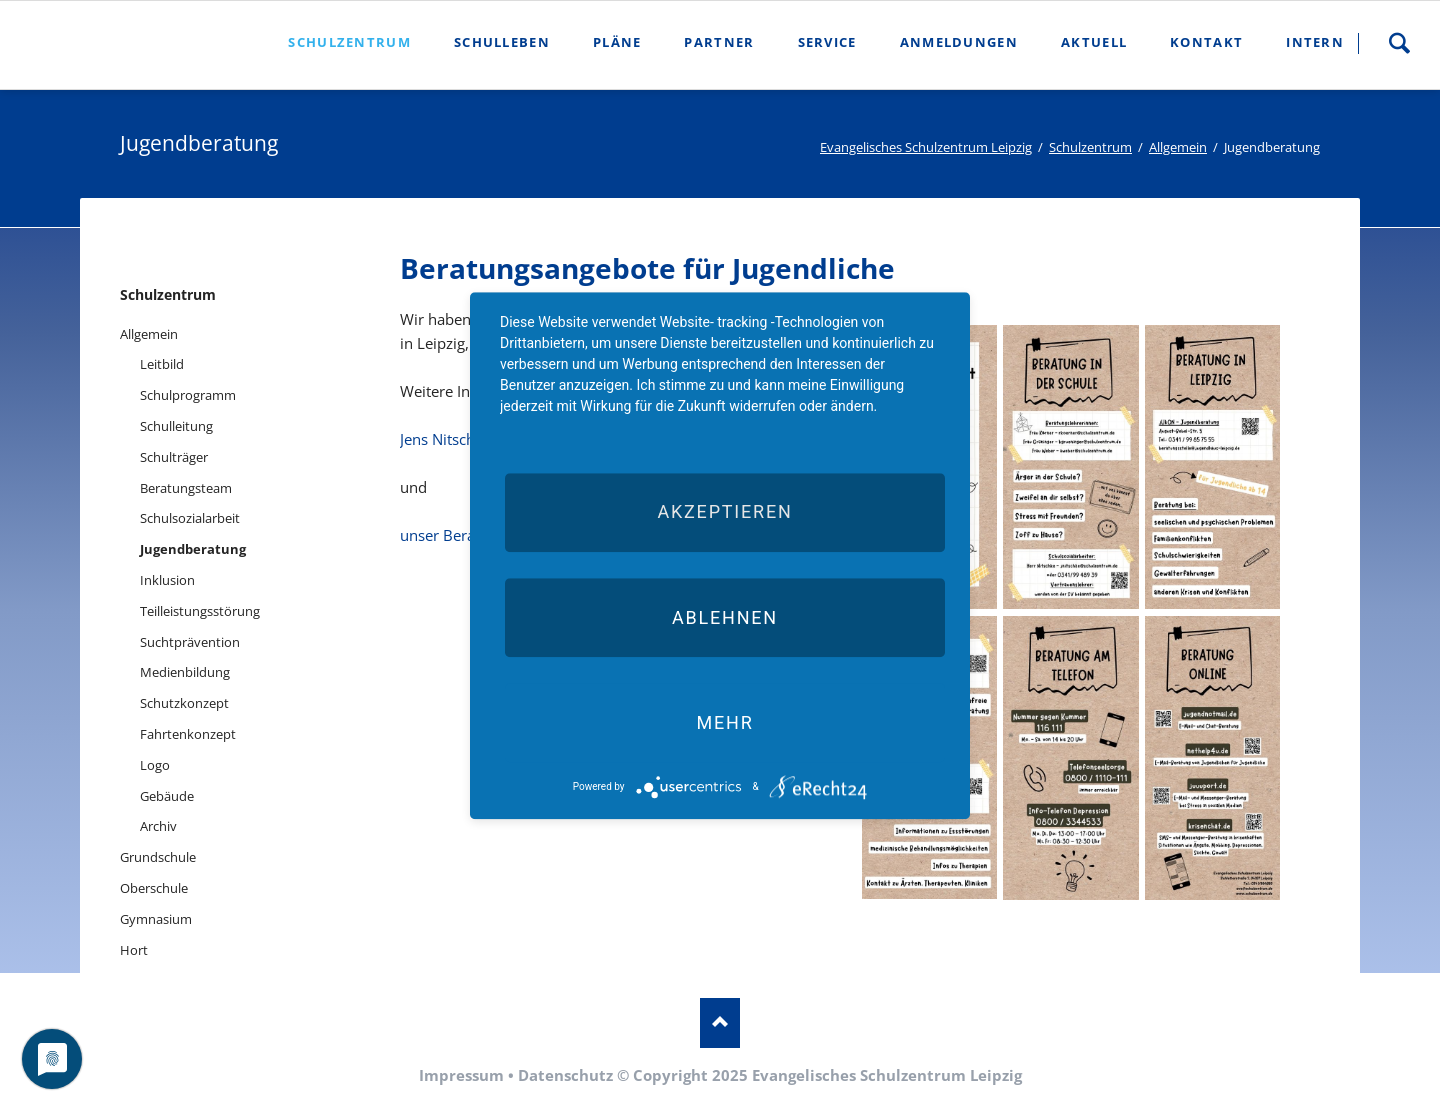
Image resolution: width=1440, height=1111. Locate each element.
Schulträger (174, 457)
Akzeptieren (724, 512)
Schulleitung (176, 426)
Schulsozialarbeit (190, 518)
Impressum (461, 1075)
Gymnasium (156, 919)
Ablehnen (725, 617)
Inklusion (167, 580)
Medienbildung (185, 672)
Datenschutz (565, 1075)
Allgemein (1178, 147)
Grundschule (158, 857)
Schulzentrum (1090, 147)
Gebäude (167, 796)
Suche (1399, 43)
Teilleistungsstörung (200, 611)
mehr (724, 722)
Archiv (158, 826)
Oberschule (154, 888)
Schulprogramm (188, 395)
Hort (134, 950)
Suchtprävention (190, 642)
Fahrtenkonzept (188, 734)
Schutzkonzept (184, 703)
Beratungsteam (186, 488)
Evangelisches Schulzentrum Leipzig (926, 147)
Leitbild (162, 364)
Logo (155, 765)
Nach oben (720, 1023)
